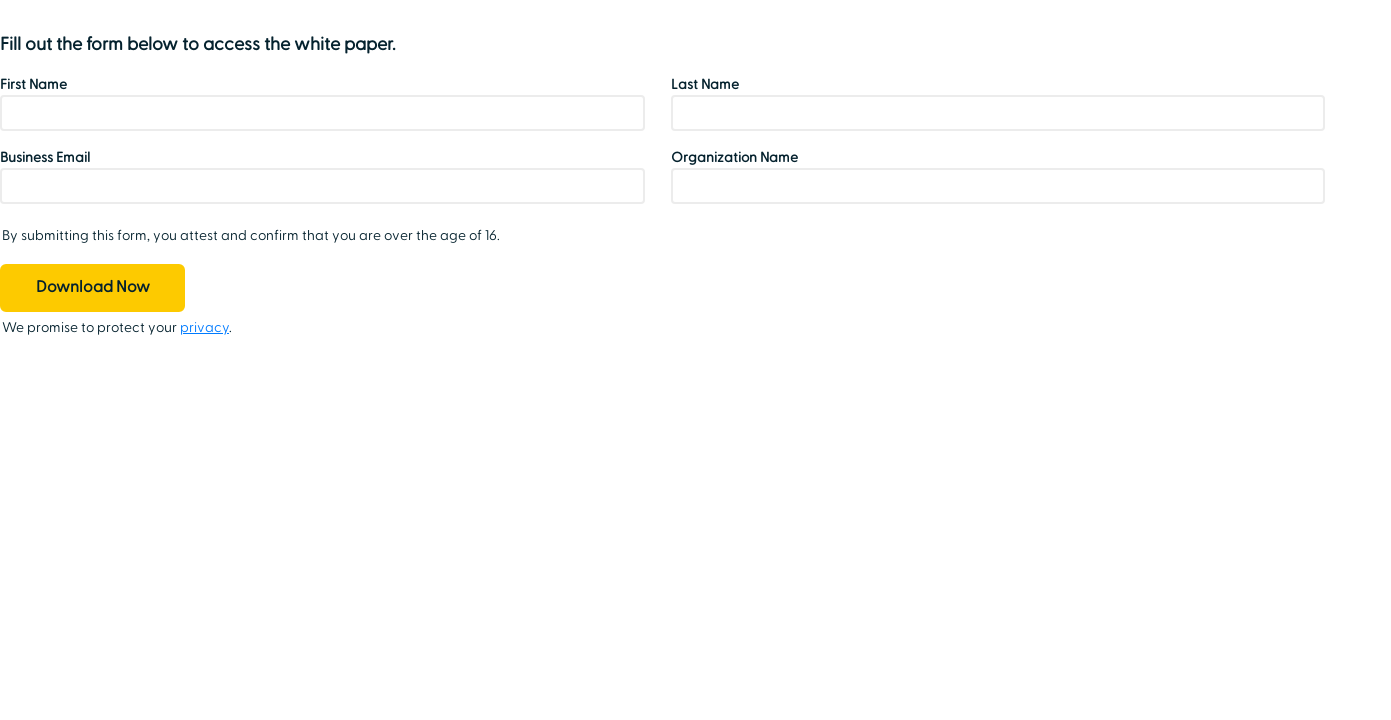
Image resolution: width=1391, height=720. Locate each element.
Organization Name (734, 157)
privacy (204, 327)
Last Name (705, 84)
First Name (33, 84)
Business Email (45, 157)
